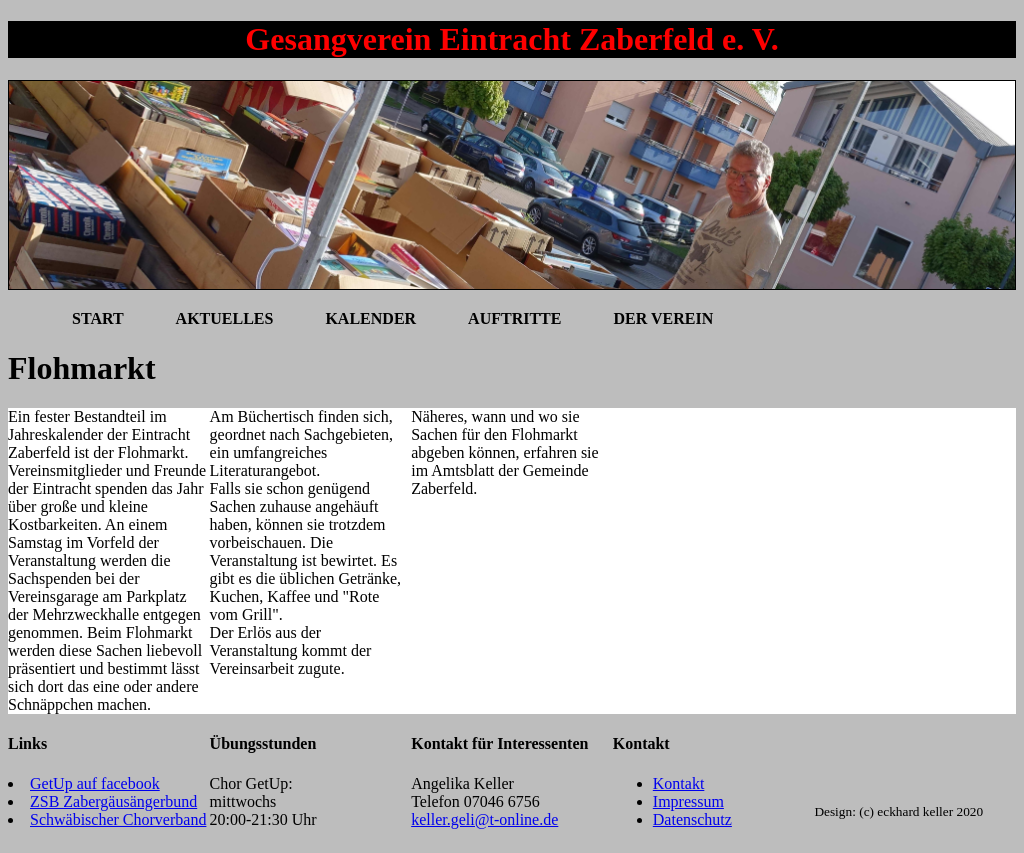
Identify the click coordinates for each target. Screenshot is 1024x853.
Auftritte (514, 318)
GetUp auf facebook (95, 783)
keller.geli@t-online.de (484, 819)
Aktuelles (225, 318)
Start (98, 318)
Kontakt (679, 783)
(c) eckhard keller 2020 (921, 811)
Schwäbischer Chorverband (118, 819)
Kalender (370, 318)
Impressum (688, 801)
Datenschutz (692, 819)
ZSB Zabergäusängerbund (113, 801)
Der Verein (663, 318)
